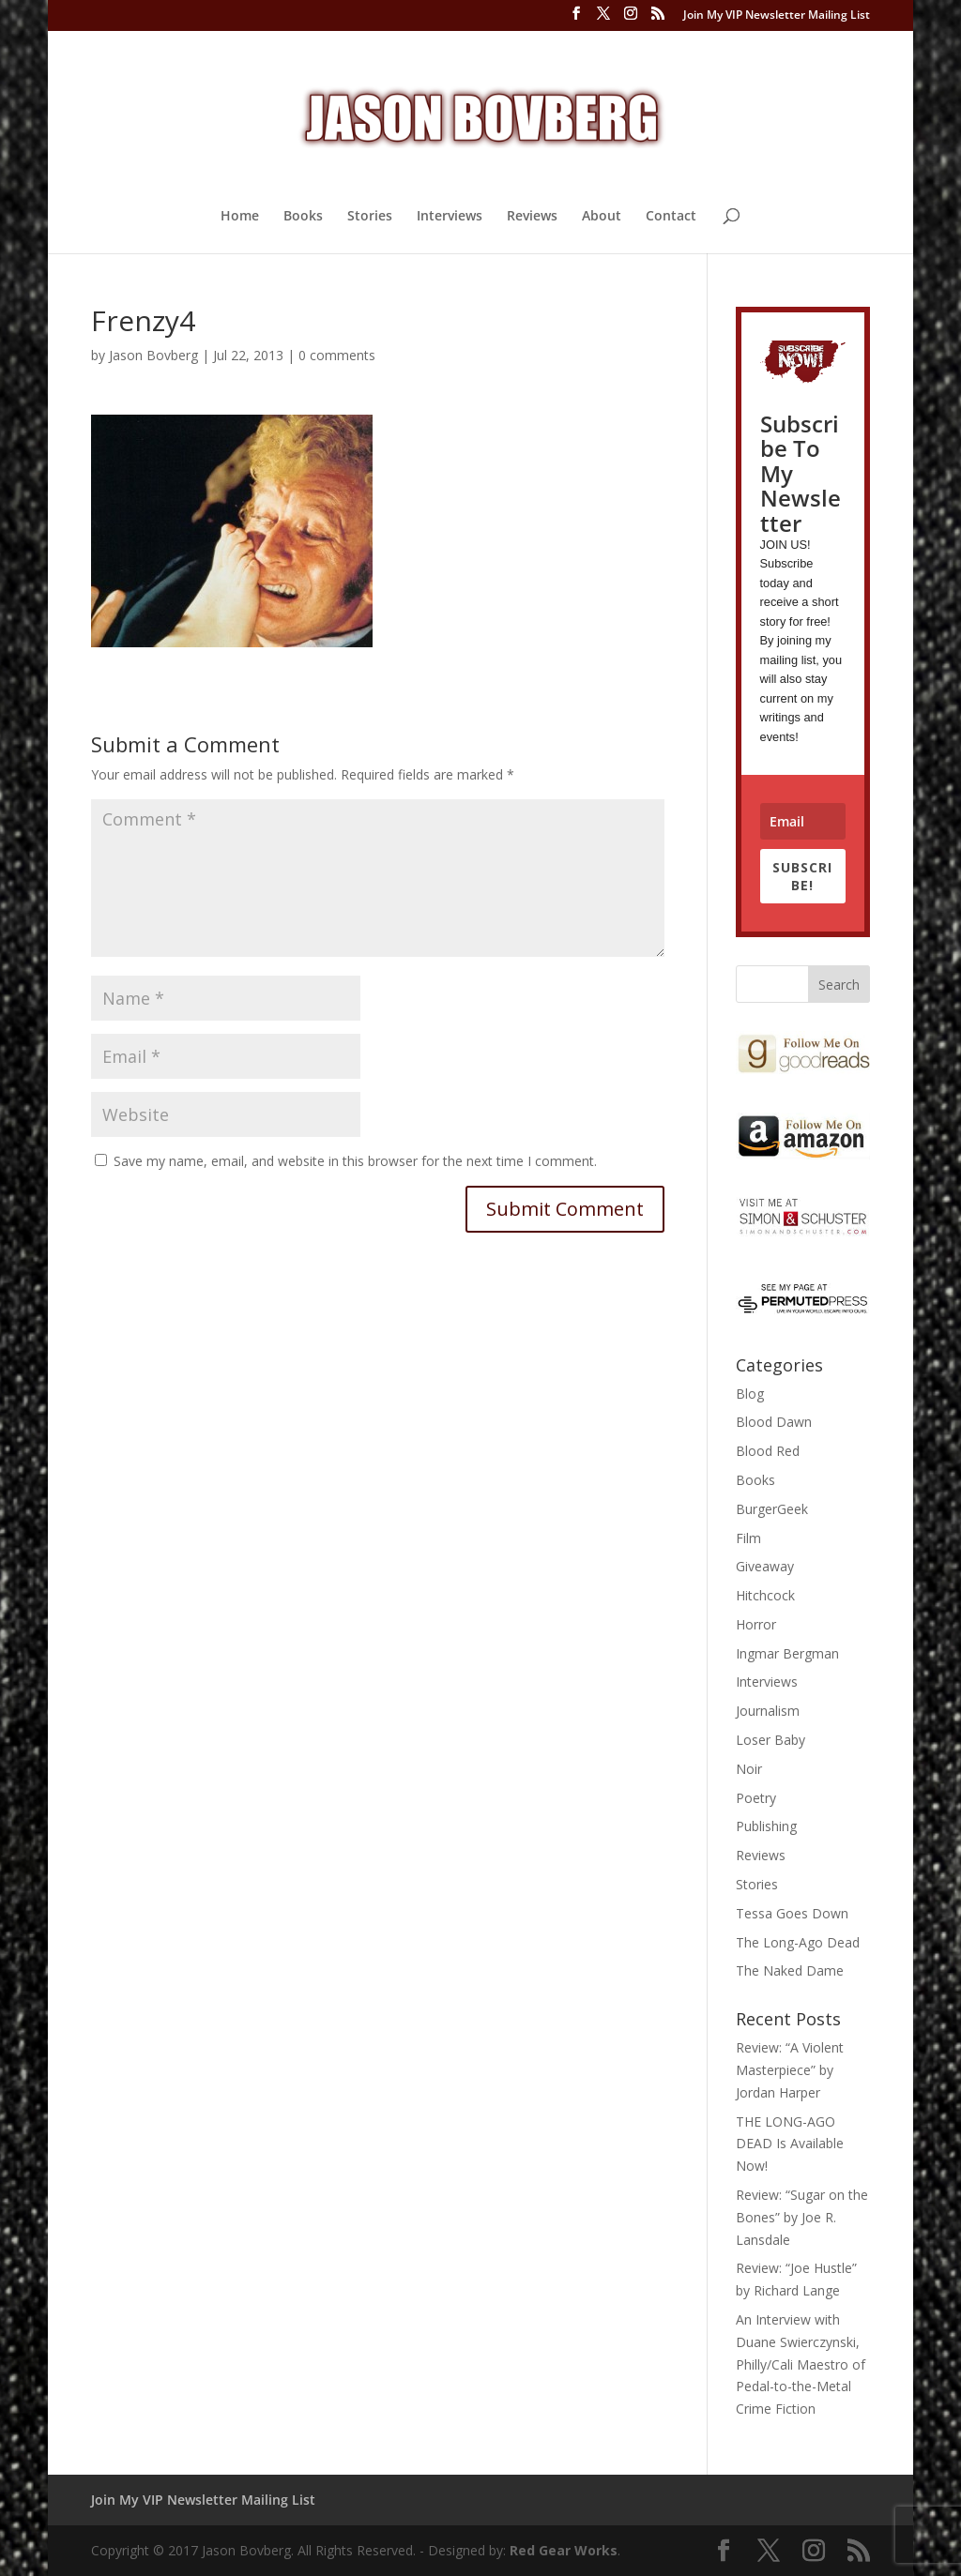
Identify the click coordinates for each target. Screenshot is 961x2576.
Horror (756, 1624)
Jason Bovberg (153, 355)
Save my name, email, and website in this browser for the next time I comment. (355, 1161)
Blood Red (768, 1451)
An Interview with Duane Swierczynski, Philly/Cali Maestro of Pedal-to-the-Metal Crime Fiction (800, 2364)
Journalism (768, 1711)
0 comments (336, 355)
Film (748, 1538)
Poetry (756, 1798)
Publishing (766, 1826)
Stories (369, 216)
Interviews (449, 216)
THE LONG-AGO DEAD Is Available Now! (790, 2144)
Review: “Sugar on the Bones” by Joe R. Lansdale (802, 2217)
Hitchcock (765, 1595)
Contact (671, 216)
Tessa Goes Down (792, 1913)
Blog (750, 1393)
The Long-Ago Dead (798, 1942)
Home (240, 216)
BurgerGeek (772, 1509)
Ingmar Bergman (787, 1653)
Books (303, 216)
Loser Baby (770, 1740)
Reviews (532, 216)
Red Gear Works (564, 2550)
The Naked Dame (790, 1970)
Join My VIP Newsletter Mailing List (776, 16)
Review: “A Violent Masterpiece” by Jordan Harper (790, 2069)
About (601, 216)
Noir (749, 1769)
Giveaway (765, 1566)
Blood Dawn (774, 1422)
